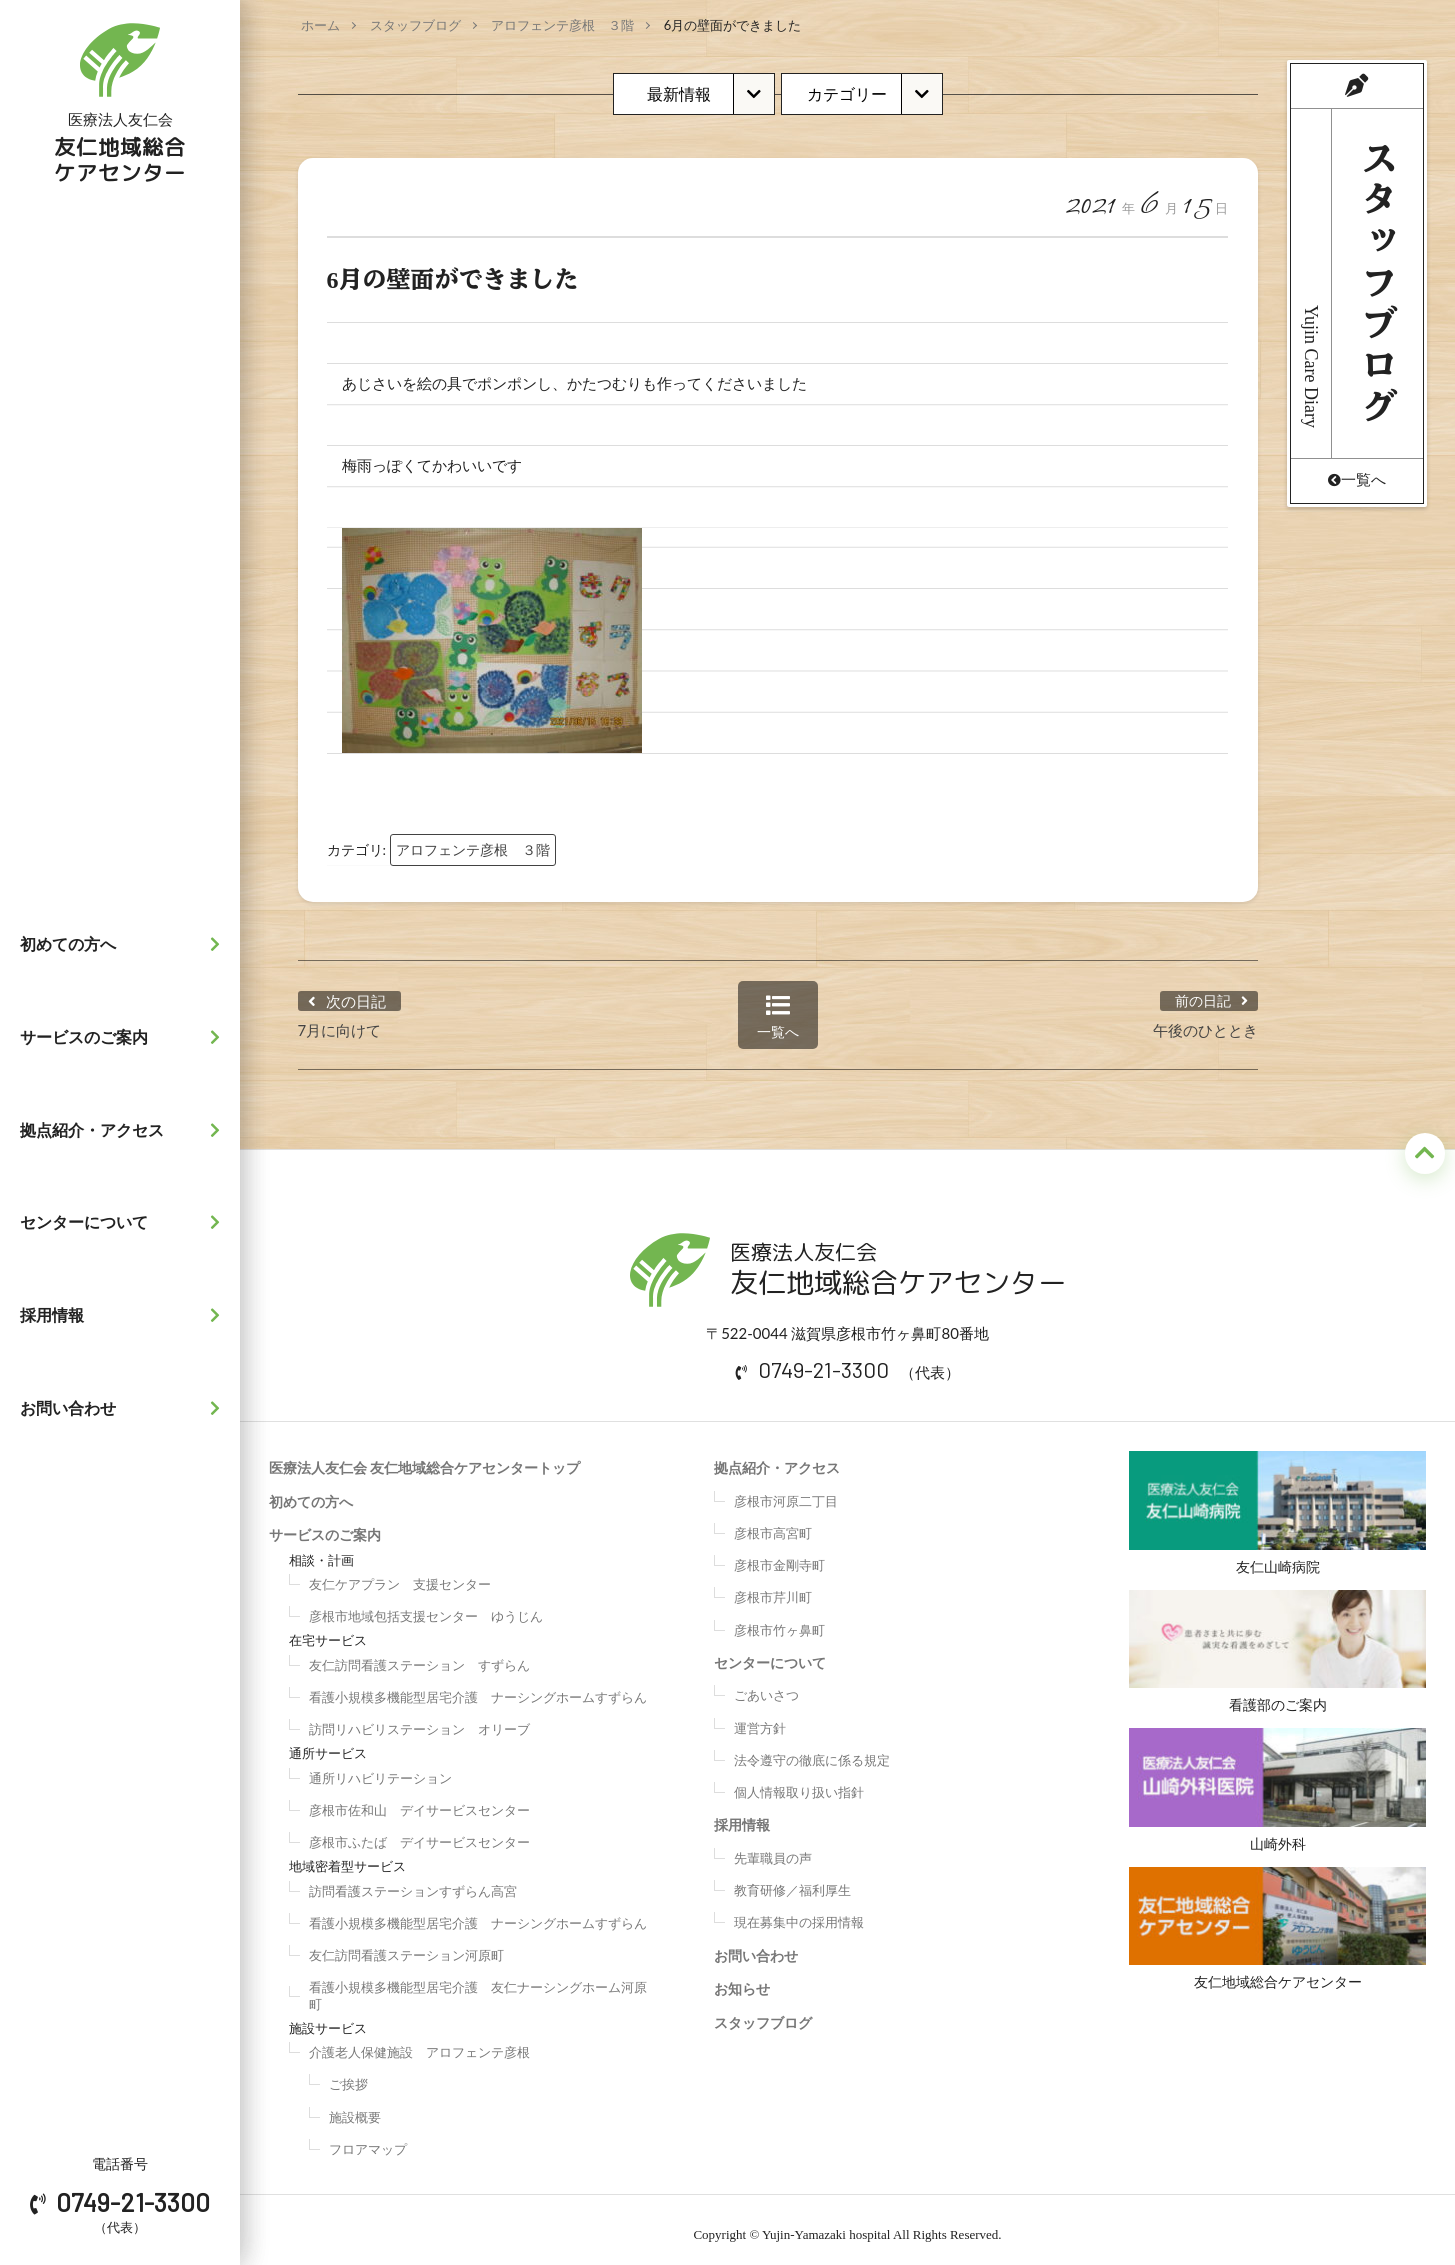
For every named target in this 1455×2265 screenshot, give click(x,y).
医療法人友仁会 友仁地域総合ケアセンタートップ (424, 1457)
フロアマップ (368, 2139)
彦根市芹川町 (773, 1588)
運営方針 (760, 1718)
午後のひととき (1205, 1020)
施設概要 (355, 2107)
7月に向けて (340, 1020)
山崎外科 (1277, 1790)
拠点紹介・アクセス (125, 1130)
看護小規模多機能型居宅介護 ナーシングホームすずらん (478, 1687)
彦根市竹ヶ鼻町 (779, 1620)
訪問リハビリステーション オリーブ (419, 1719)
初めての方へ (125, 944)
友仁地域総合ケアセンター (1277, 1933)
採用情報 (125, 1315)
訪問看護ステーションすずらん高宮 (413, 1881)
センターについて (125, 1222)
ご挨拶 (348, 2075)
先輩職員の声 (773, 1848)
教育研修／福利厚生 (792, 1880)
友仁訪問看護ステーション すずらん (419, 1655)
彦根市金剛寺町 (779, 1555)
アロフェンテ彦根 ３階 (562, 25)
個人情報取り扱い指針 (799, 1782)
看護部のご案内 (1277, 1647)
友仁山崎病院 (1277, 1503)
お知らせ (742, 1978)
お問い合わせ (125, 1408)
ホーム (320, 25)
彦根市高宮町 (773, 1523)
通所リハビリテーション (380, 1768)
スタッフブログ (415, 25)
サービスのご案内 (125, 1037)
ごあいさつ (766, 1686)
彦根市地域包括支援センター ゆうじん (426, 1606)
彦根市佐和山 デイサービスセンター (419, 1800)
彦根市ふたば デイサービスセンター (419, 1832)
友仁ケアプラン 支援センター (400, 1574)
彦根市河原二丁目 (786, 1491)
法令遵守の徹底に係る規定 (812, 1750)
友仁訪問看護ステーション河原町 (406, 1945)
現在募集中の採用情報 (799, 1913)
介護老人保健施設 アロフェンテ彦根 (419, 2042)
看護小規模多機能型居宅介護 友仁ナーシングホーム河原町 (478, 1986)
